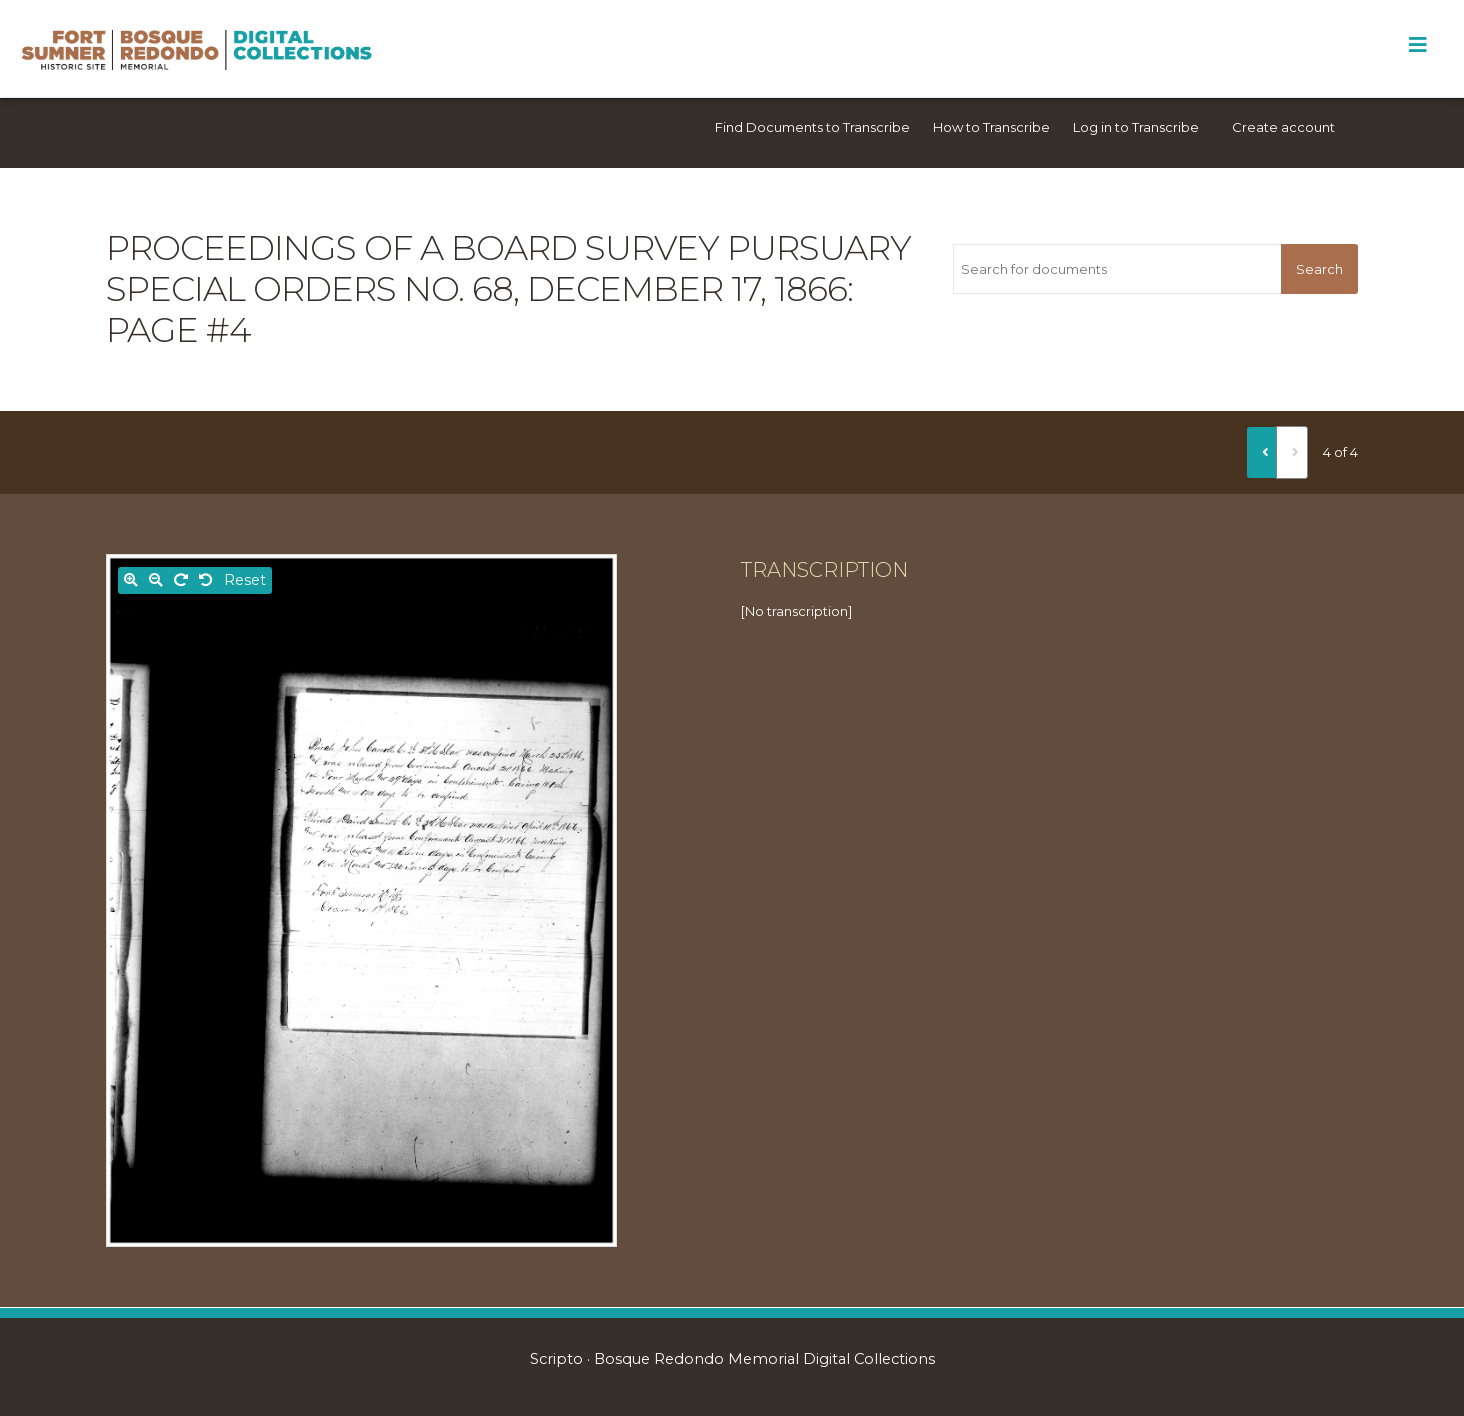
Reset (245, 580)
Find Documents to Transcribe (812, 127)
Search (1319, 269)
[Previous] (1262, 452)
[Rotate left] (206, 580)
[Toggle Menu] (1417, 45)
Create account (1283, 127)
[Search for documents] (1117, 269)
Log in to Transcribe (1136, 127)
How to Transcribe (991, 127)
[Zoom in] (131, 580)
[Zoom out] (156, 580)
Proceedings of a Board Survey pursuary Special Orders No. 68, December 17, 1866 (508, 268)
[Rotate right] (181, 580)
